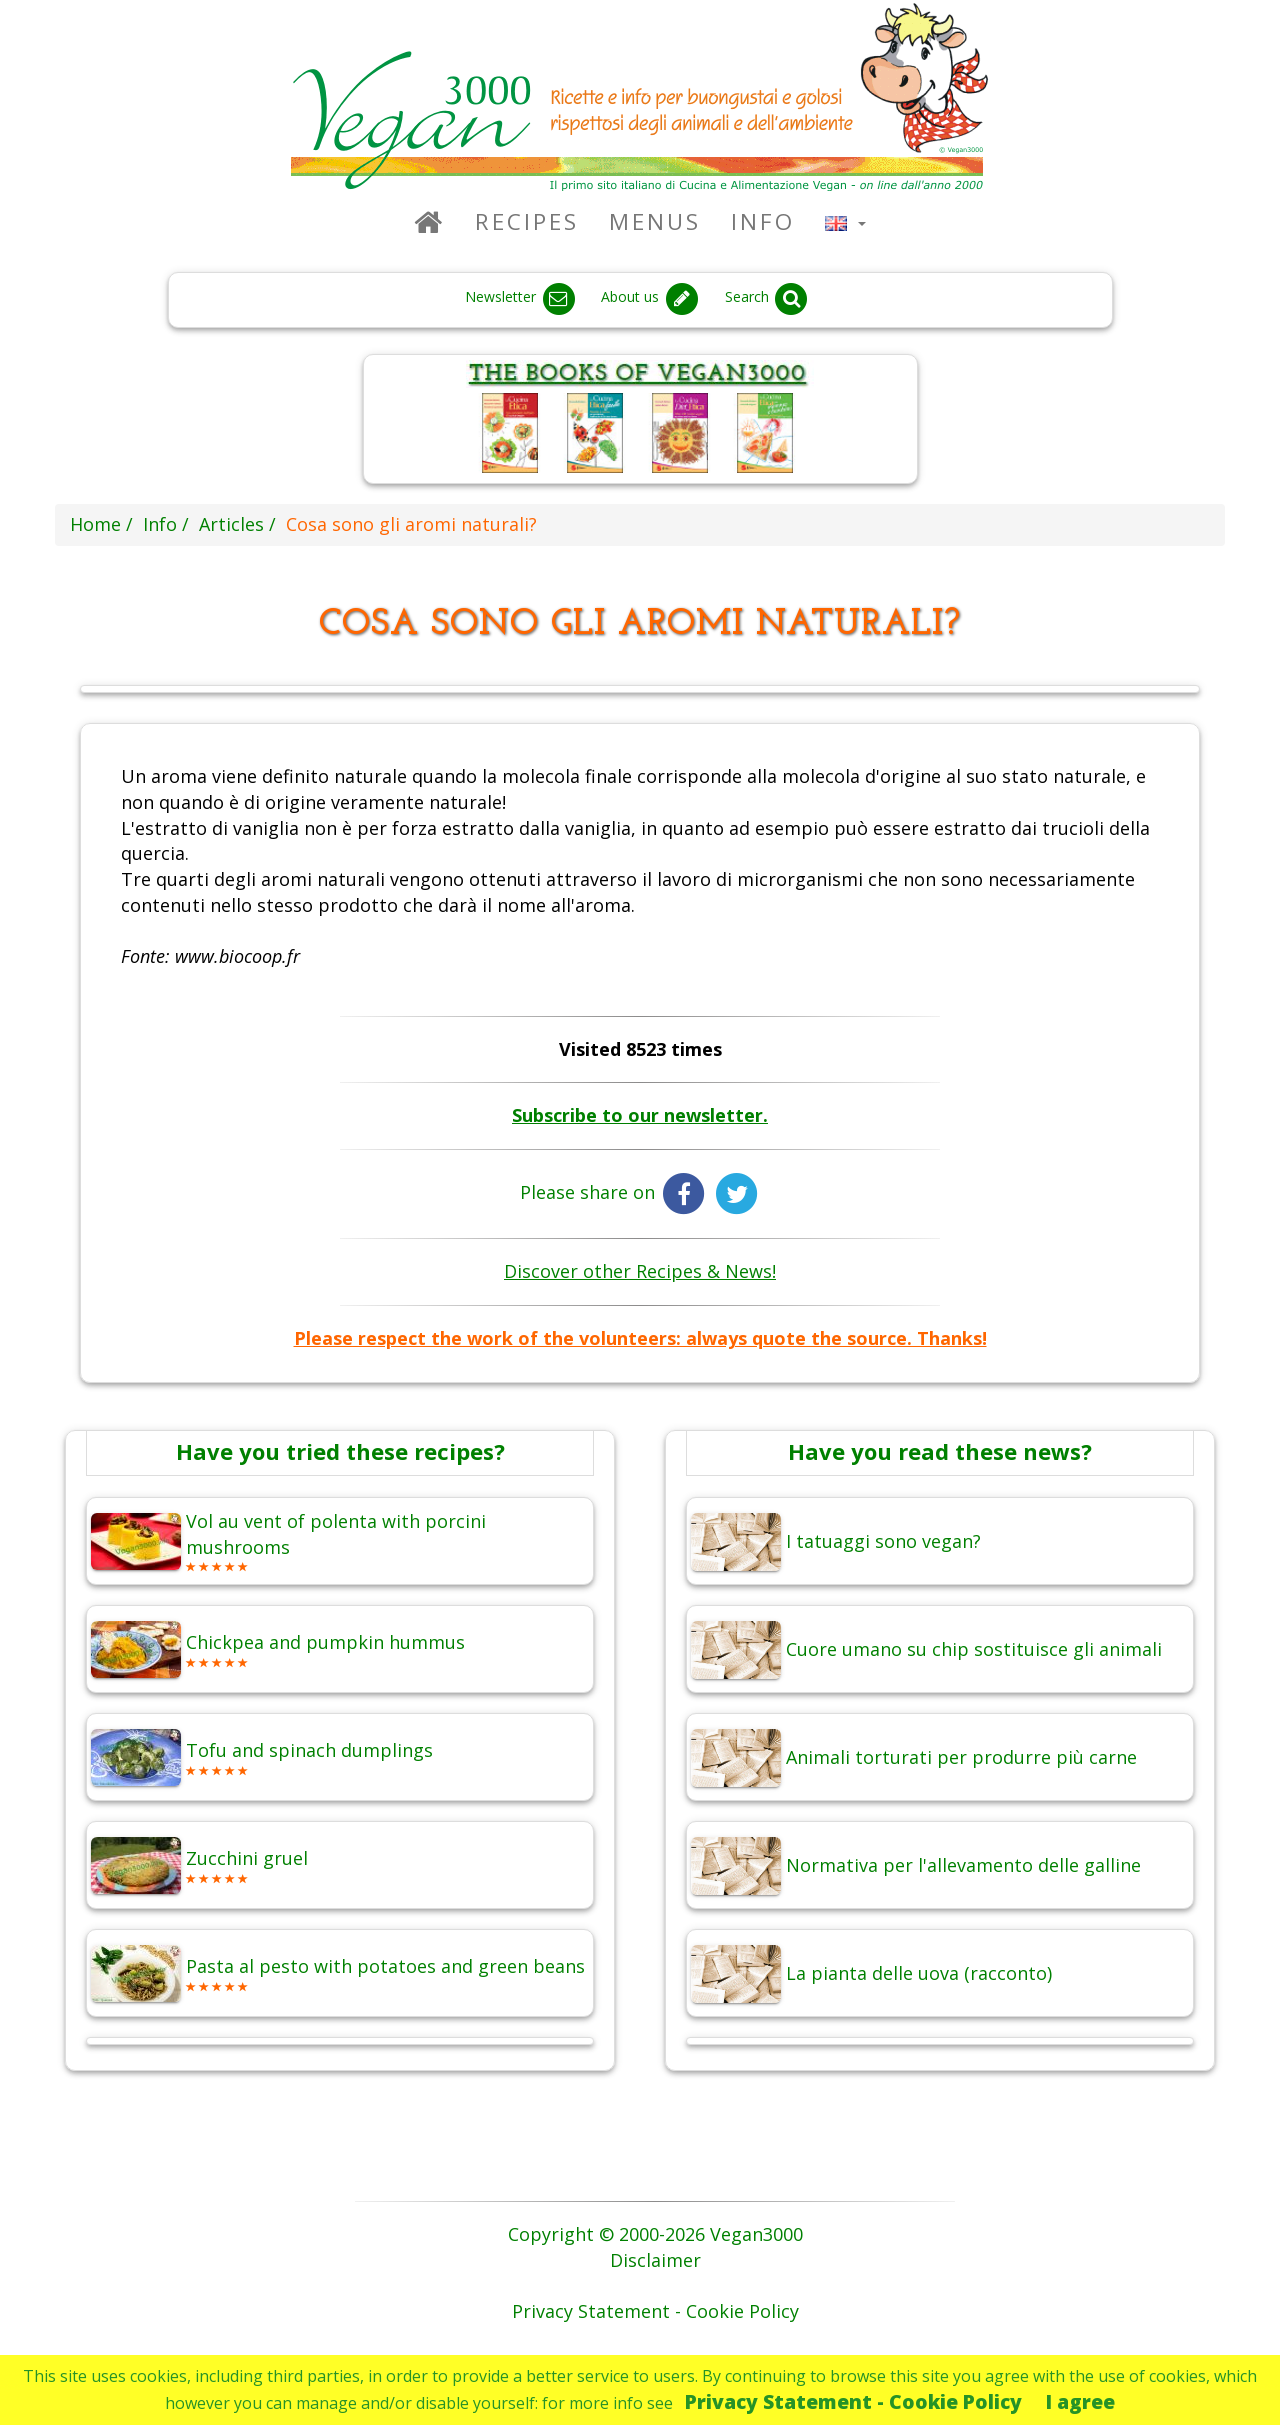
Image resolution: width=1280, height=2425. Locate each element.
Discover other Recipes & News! (640, 1271)
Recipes (527, 221)
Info (763, 221)
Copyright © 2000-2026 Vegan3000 (655, 2234)
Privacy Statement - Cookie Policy (853, 2401)
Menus (655, 221)
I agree (1080, 2401)
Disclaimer (655, 2260)
